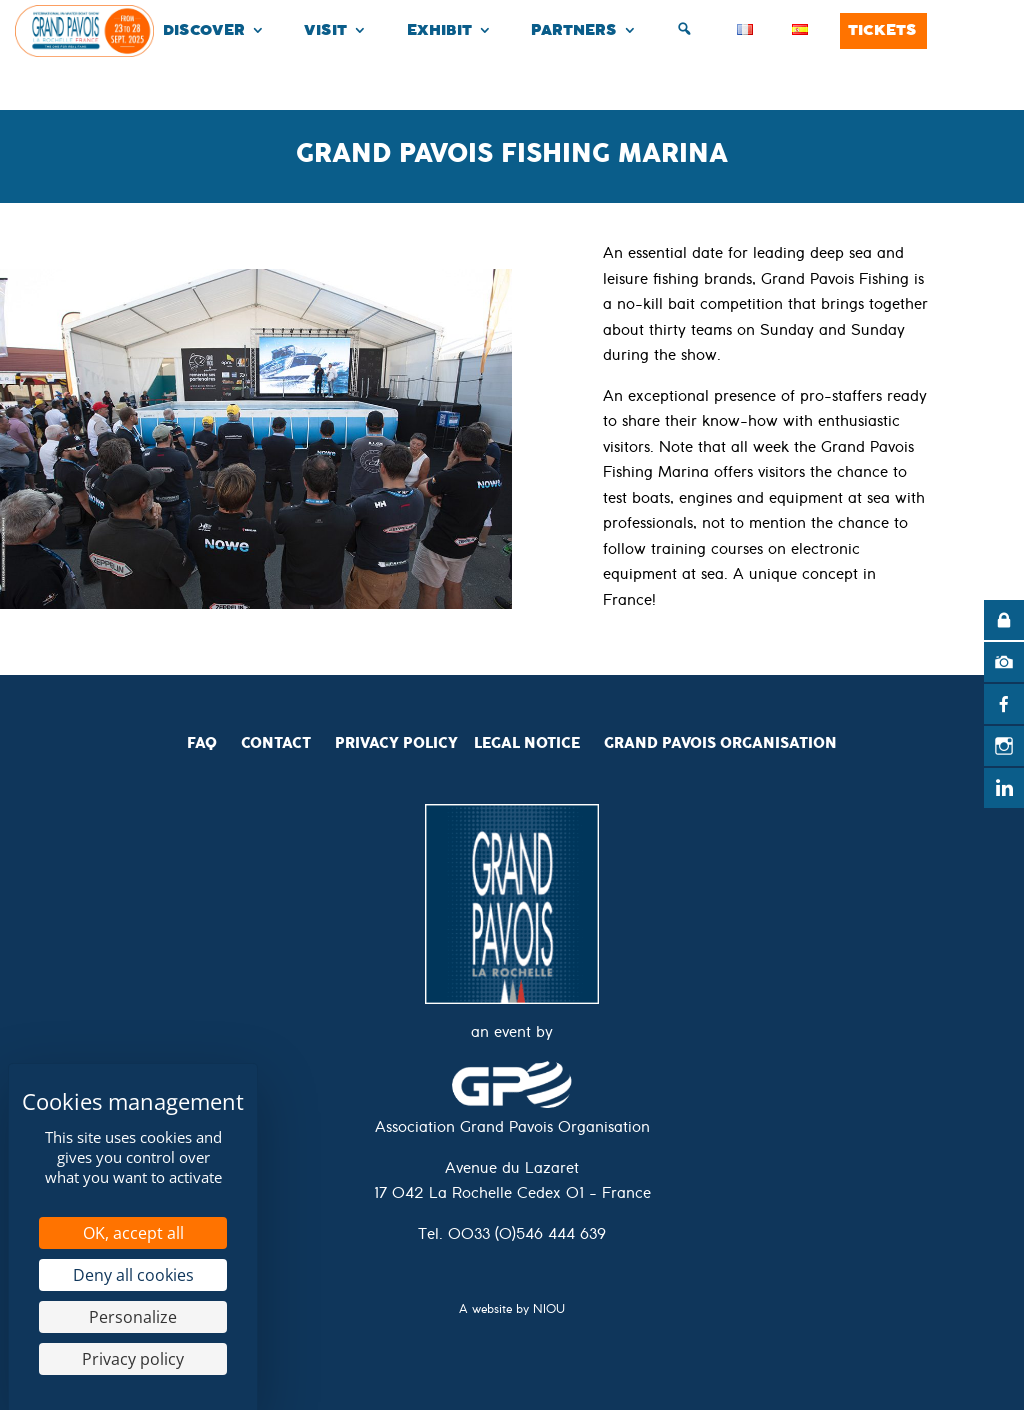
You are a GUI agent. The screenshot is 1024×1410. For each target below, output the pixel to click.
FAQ (202, 743)
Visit (325, 30)
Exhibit (439, 30)
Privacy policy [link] (133, 1359)
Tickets (882, 30)
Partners (574, 30)
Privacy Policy (396, 743)
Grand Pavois (662, 743)
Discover (204, 30)
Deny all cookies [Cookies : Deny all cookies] (133, 1275)
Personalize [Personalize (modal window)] (133, 1317)
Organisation (778, 743)
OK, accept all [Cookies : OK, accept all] (133, 1233)
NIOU (549, 1311)
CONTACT (276, 743)
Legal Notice (527, 743)
